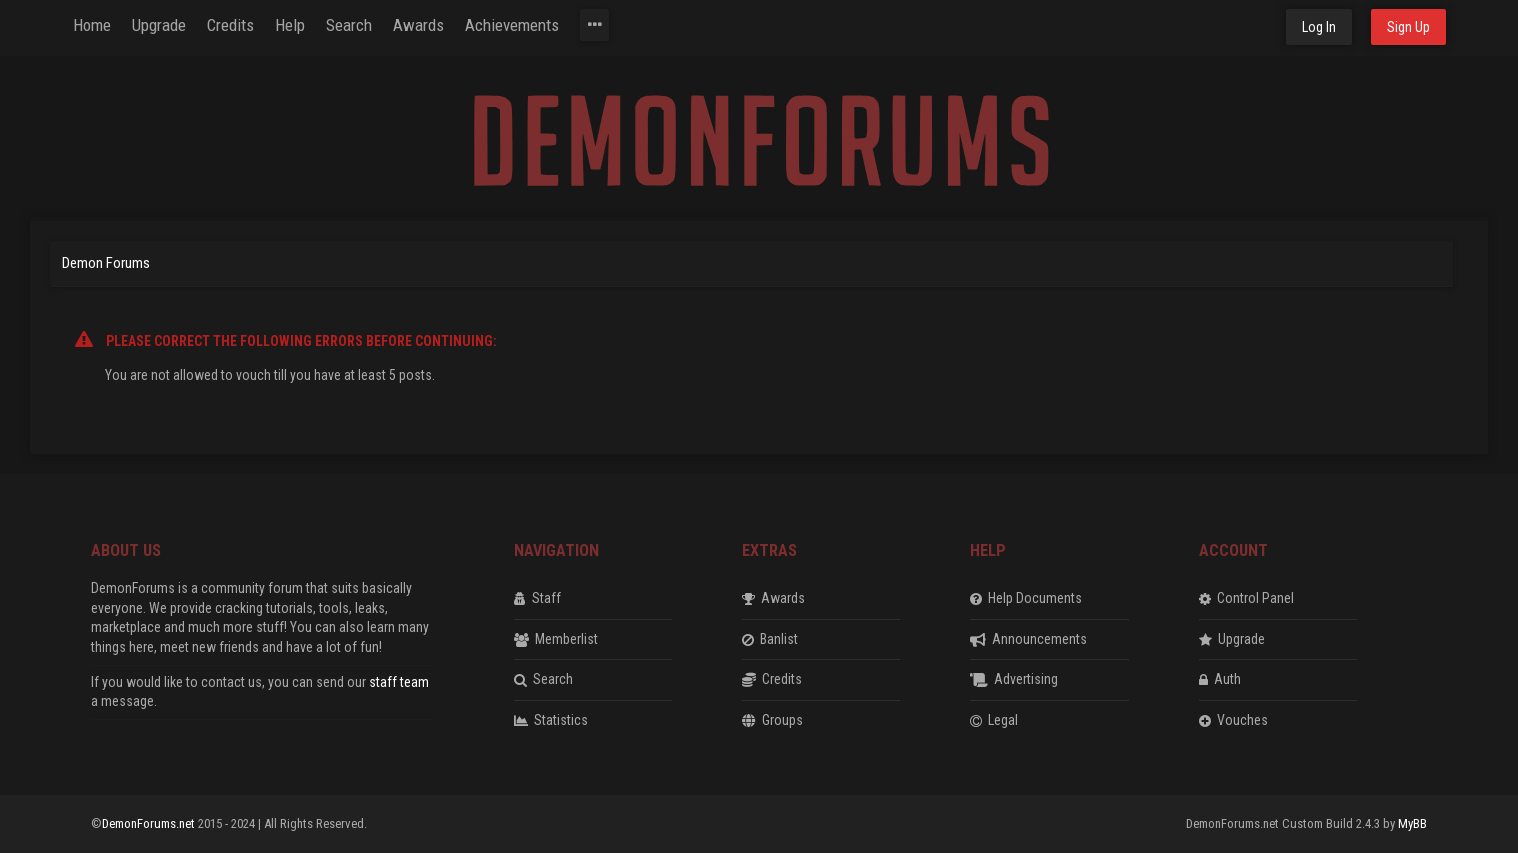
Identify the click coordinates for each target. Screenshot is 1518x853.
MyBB (1412, 823)
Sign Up (1408, 27)
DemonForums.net (150, 823)
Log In (1319, 27)
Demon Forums (106, 263)
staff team (399, 682)
